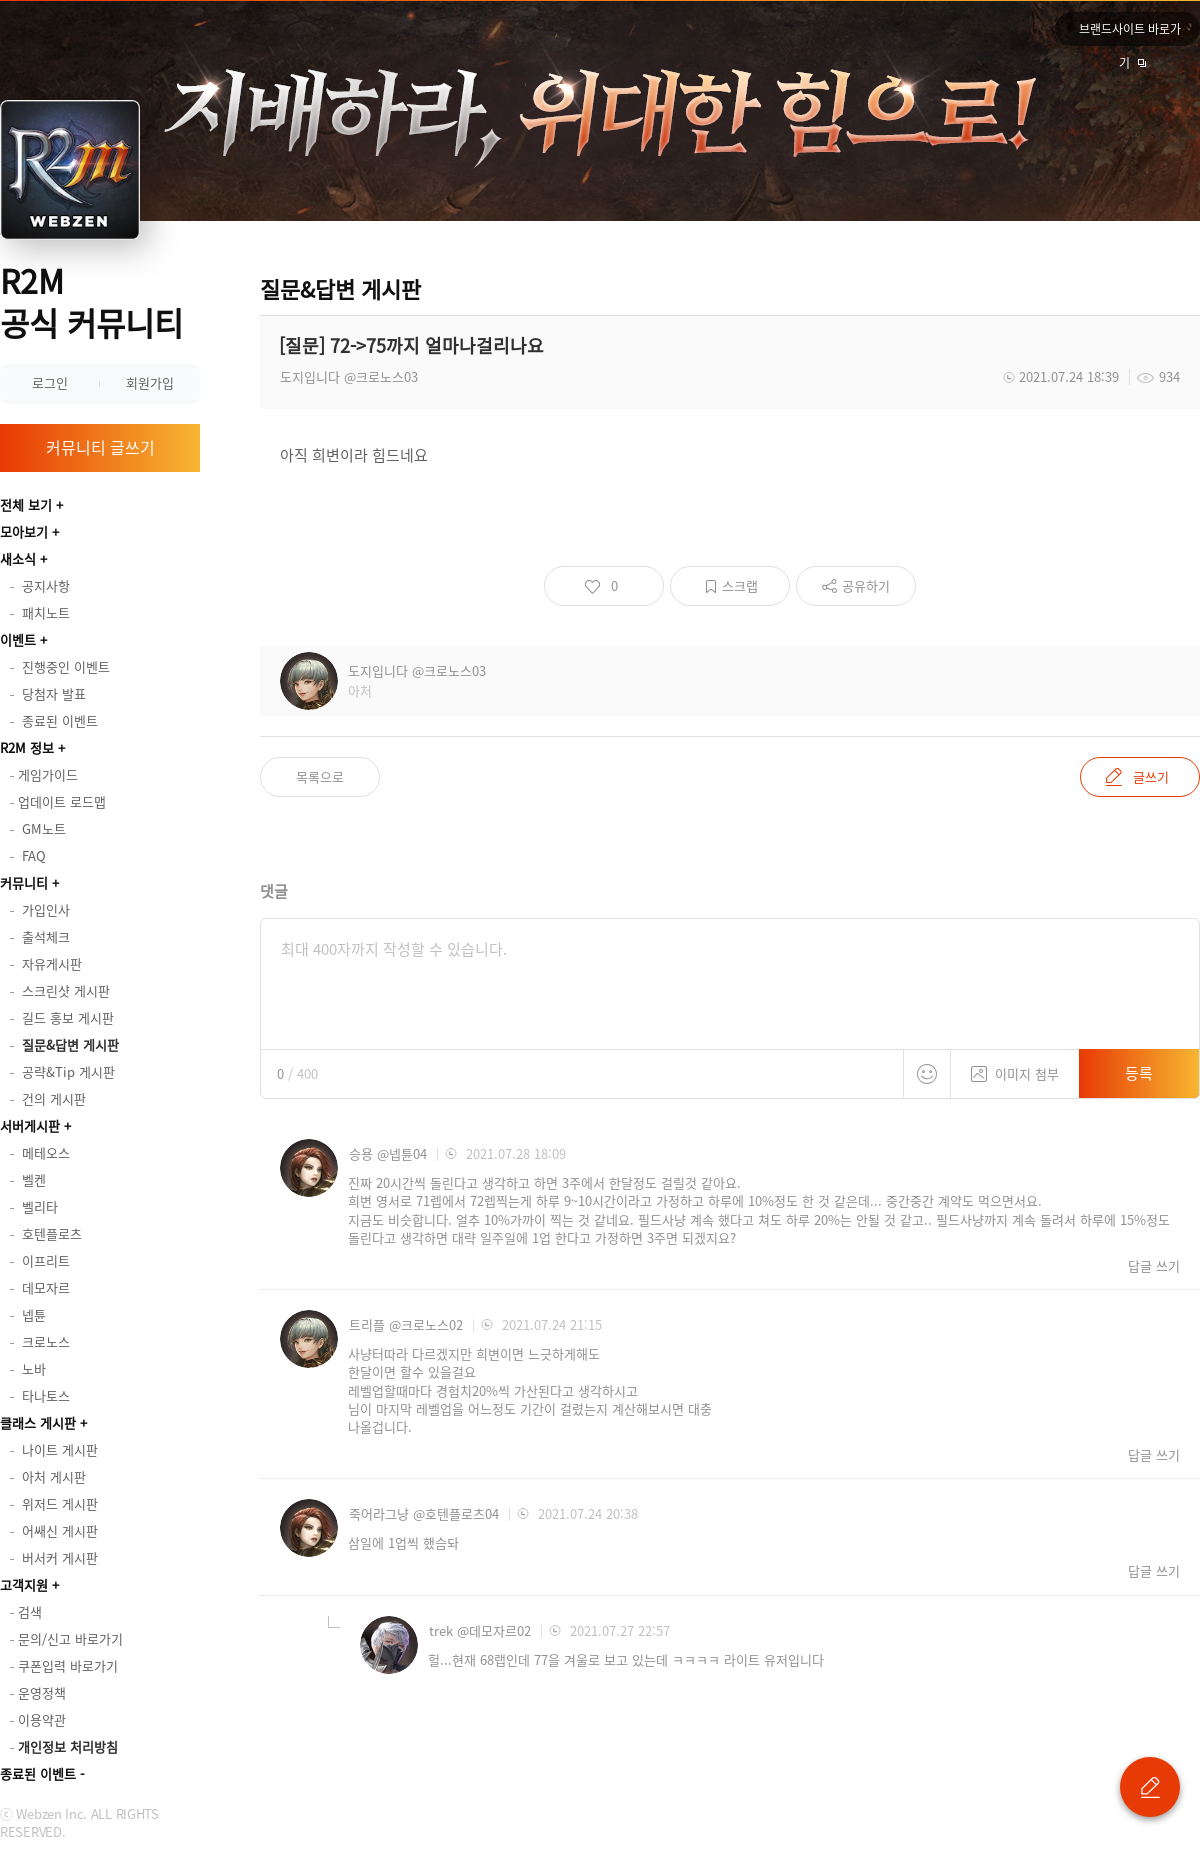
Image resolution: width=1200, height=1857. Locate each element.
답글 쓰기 (1154, 1266)
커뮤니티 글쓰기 (100, 447)
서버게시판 (30, 1125)
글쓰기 (1151, 776)
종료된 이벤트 (38, 1773)
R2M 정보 (27, 747)
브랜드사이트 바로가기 (1130, 33)
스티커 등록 (927, 1074)
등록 (1139, 1073)
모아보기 (24, 531)
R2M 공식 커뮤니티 (91, 301)
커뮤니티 (24, 882)
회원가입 (150, 382)
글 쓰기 (1150, 1787)
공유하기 (866, 585)
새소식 (18, 558)
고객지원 (24, 1584)
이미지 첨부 (1015, 1066)
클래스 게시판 (38, 1422)
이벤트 (18, 639)
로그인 (50, 382)
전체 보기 (26, 504)
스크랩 (740, 585)
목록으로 (320, 776)
